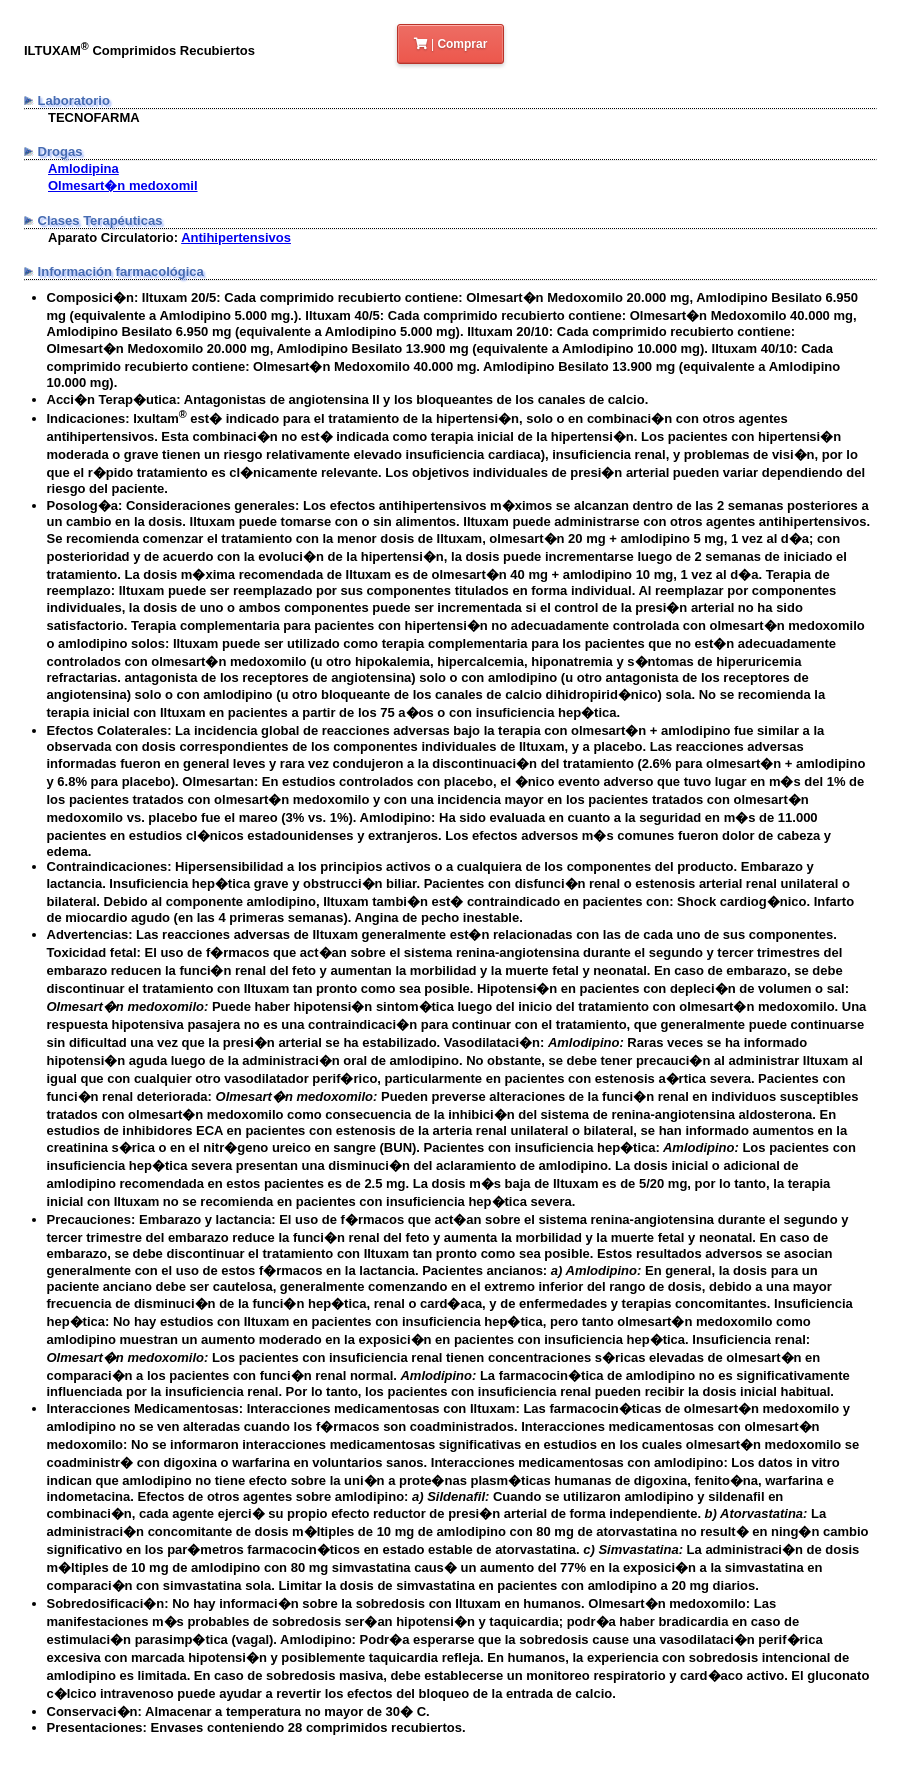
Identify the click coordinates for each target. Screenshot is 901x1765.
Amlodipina (83, 168)
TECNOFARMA (94, 117)
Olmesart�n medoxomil (123, 185)
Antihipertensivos (236, 237)
